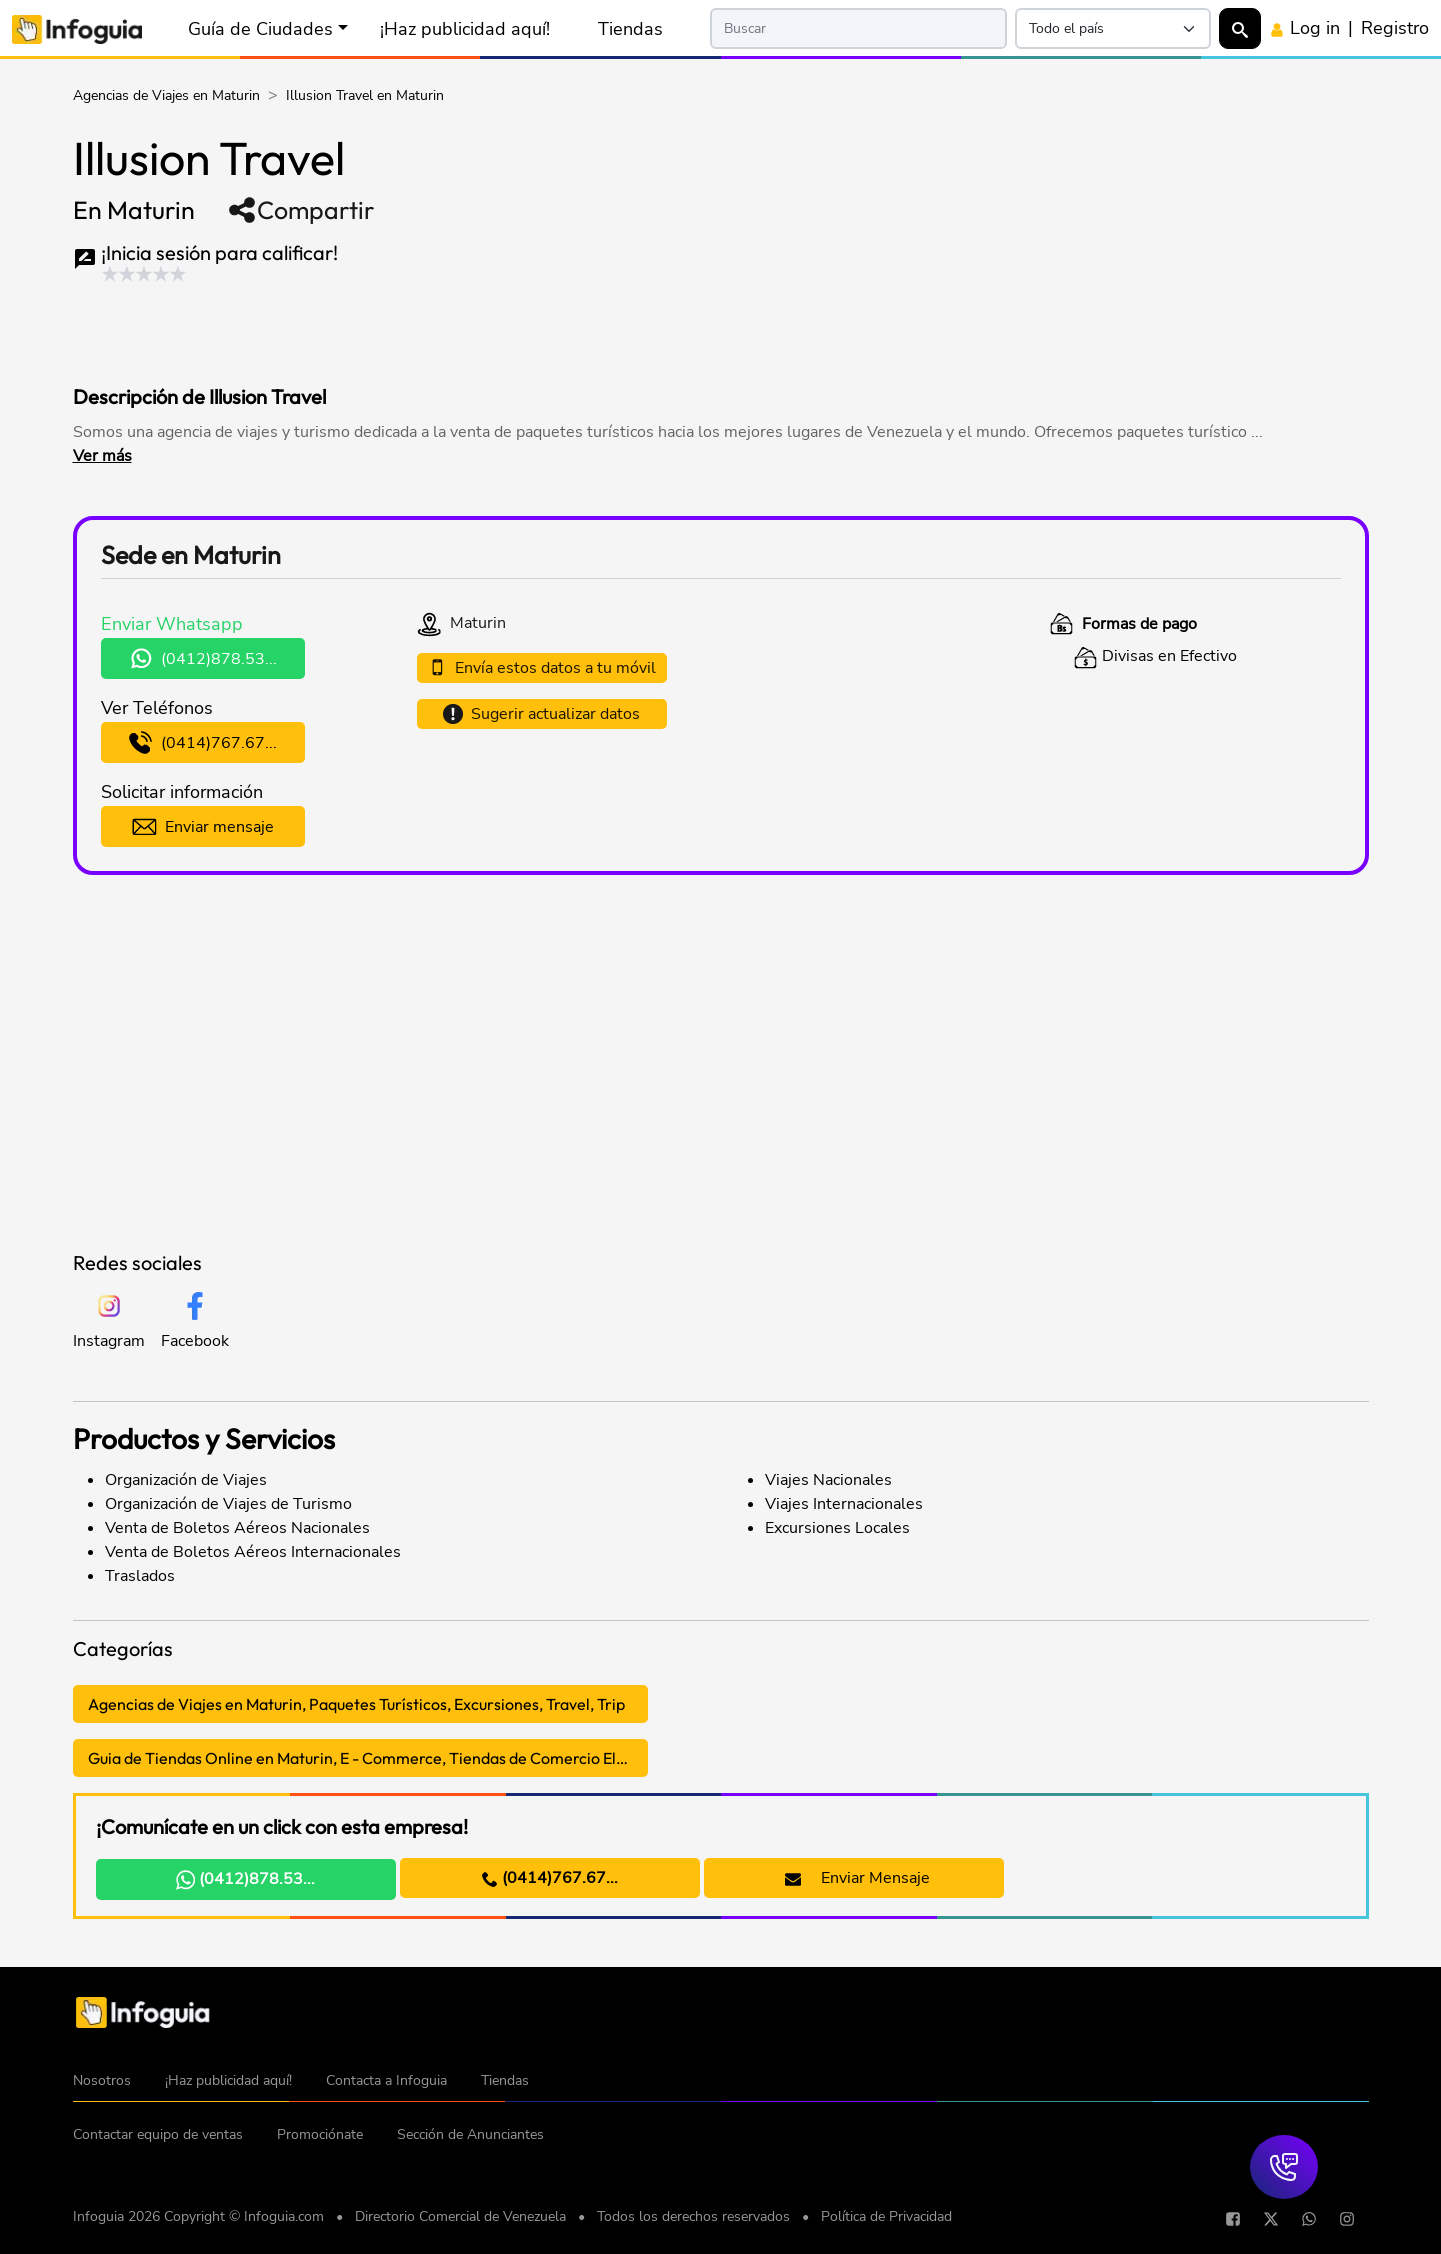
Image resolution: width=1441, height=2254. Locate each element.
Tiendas (630, 29)
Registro (1395, 28)
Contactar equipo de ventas (158, 2134)
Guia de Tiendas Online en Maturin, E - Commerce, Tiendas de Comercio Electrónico (368, 1758)
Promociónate (320, 2134)
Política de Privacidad (886, 2216)
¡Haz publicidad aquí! (465, 29)
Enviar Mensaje (857, 1878)
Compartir (300, 210)
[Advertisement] (457, 329)
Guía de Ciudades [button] (260, 29)
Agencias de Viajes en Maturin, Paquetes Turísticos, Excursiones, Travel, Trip (356, 1704)
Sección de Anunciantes (470, 2134)
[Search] (859, 28)
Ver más (102, 456)
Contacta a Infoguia (386, 2080)
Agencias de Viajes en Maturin (166, 95)
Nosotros (102, 2080)
